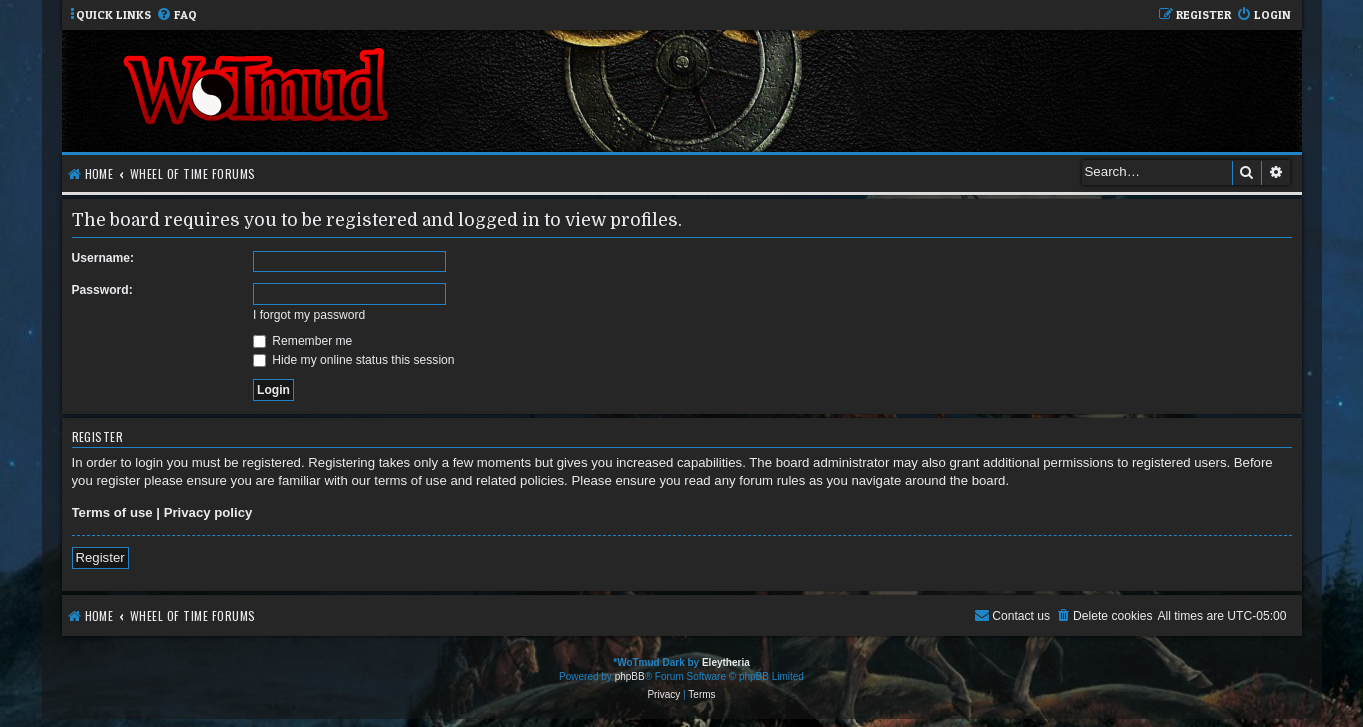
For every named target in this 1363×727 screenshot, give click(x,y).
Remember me (302, 341)
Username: (103, 258)
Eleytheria (726, 662)
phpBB (630, 676)
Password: (102, 290)
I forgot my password (309, 315)
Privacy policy (208, 512)
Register (100, 557)
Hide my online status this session (354, 360)
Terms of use (112, 512)
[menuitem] (176, 15)
